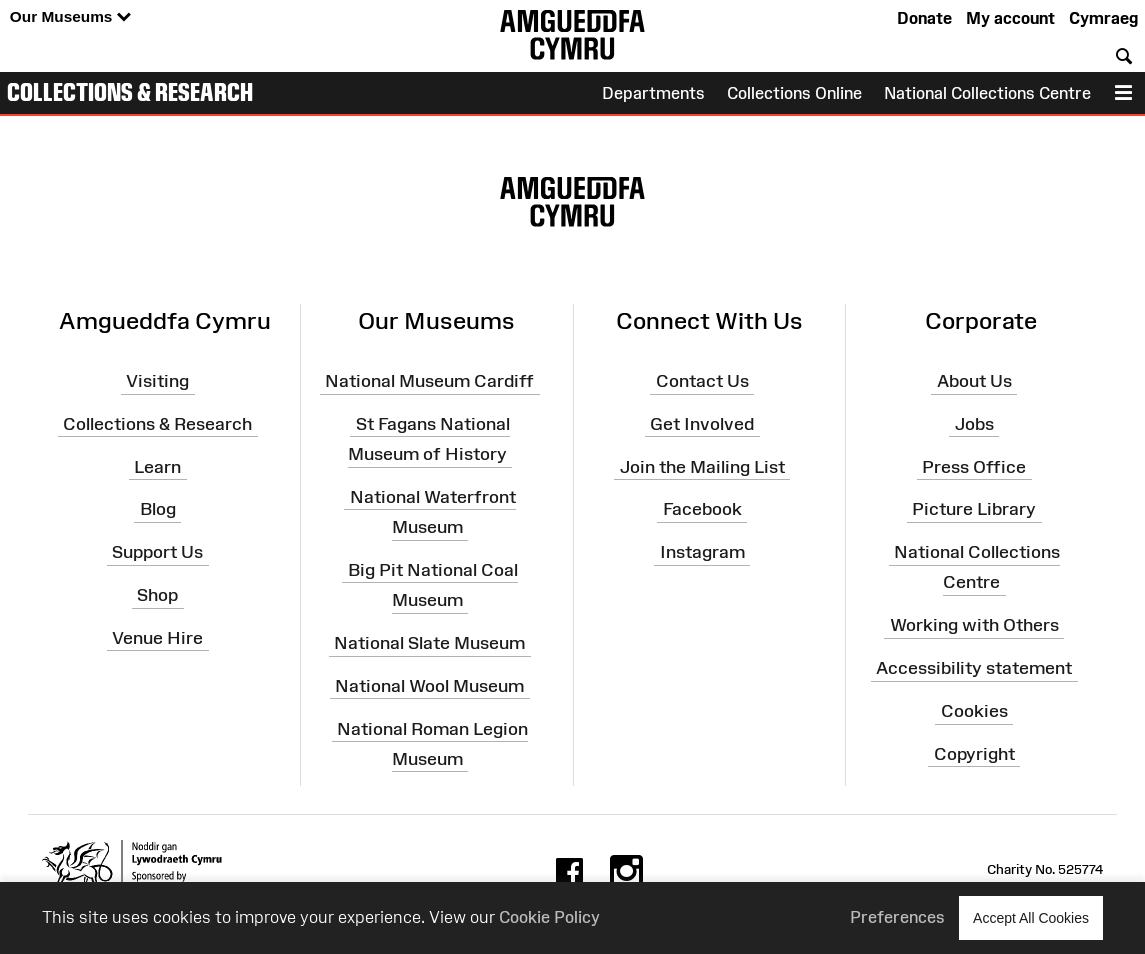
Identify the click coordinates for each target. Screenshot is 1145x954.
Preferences (897, 917)
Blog (158, 509)
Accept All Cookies (1031, 917)
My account (1010, 18)
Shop (157, 595)
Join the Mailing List (702, 466)
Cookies (974, 711)
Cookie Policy (549, 917)
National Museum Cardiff (429, 381)
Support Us (157, 552)
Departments (653, 93)
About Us (974, 381)
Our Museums (70, 17)
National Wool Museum (429, 686)
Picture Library (974, 509)
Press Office (974, 466)
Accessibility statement (974, 668)
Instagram (702, 552)
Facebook (702, 509)
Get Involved (702, 424)
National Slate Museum (429, 643)
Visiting (157, 381)
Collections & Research (130, 92)
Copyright (974, 754)
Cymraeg (1103, 18)
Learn (157, 466)
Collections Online (794, 93)
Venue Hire (157, 638)
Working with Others (974, 625)
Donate (924, 18)
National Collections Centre (987, 93)
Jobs (974, 424)
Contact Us (702, 381)
